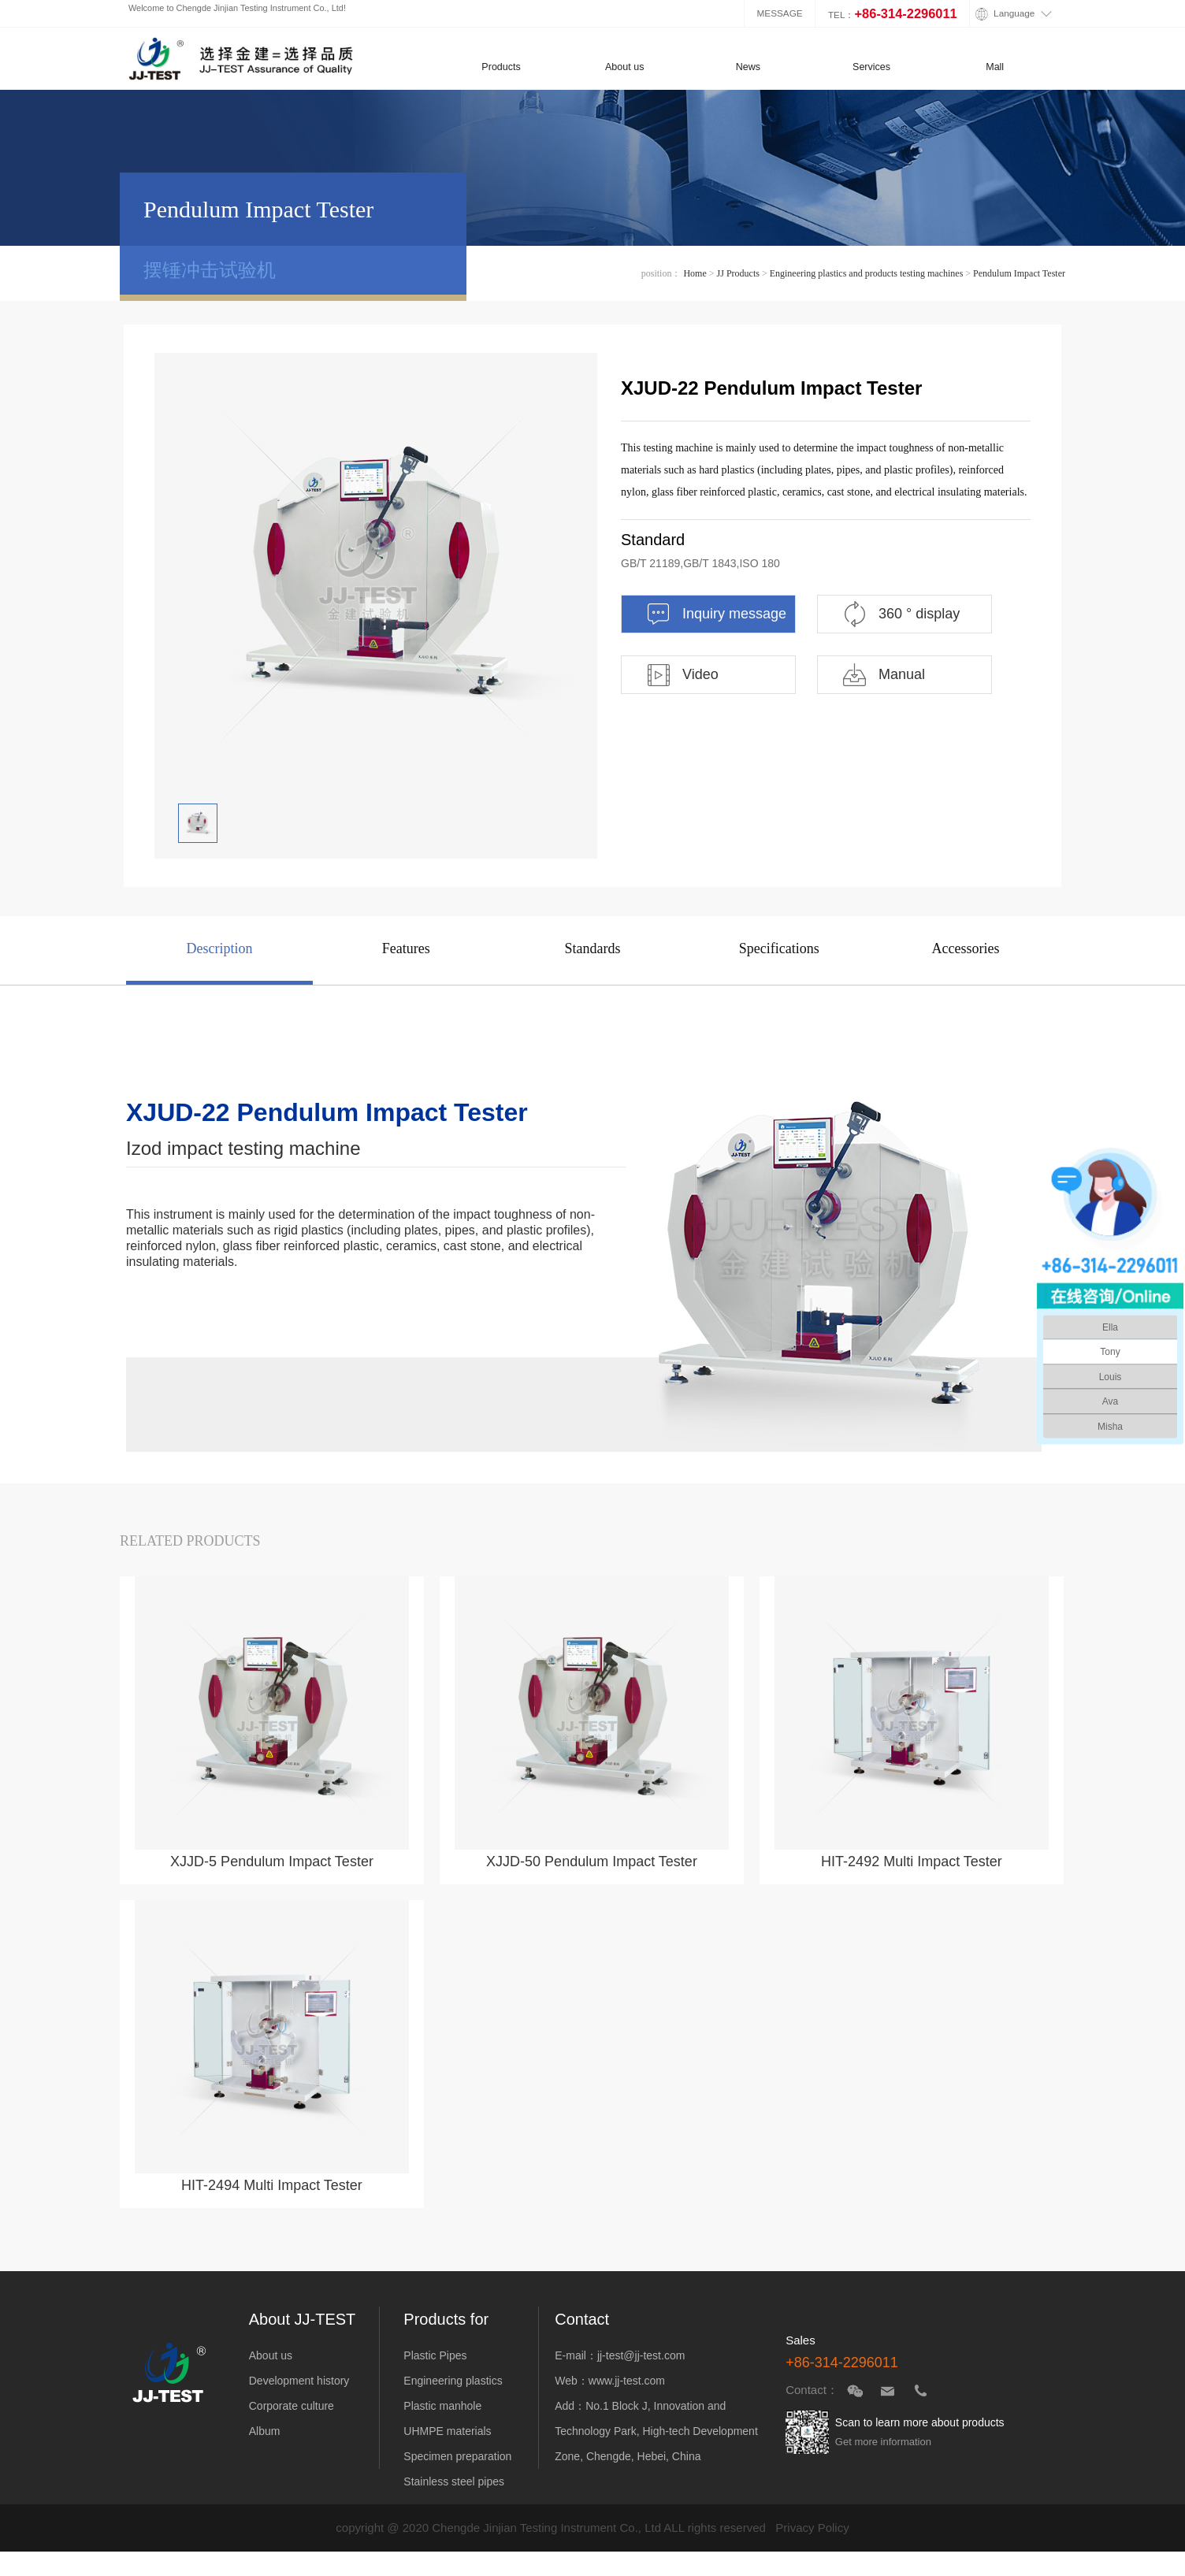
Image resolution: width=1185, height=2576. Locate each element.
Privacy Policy (812, 2527)
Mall (995, 66)
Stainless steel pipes (453, 2481)
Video (682, 675)
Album (264, 2431)
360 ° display (900, 614)
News (748, 66)
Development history (299, 2380)
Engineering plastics (452, 2380)
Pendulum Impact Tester (1019, 273)
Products (500, 66)
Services (871, 66)
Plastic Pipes (434, 2355)
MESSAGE (780, 13)
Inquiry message (715, 614)
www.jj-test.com (627, 2380)
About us (624, 66)
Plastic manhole (442, 2406)
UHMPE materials (447, 2431)
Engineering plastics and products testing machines (867, 273)
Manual (883, 675)
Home (694, 273)
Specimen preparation (457, 2456)
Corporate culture (291, 2406)
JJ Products (738, 273)
